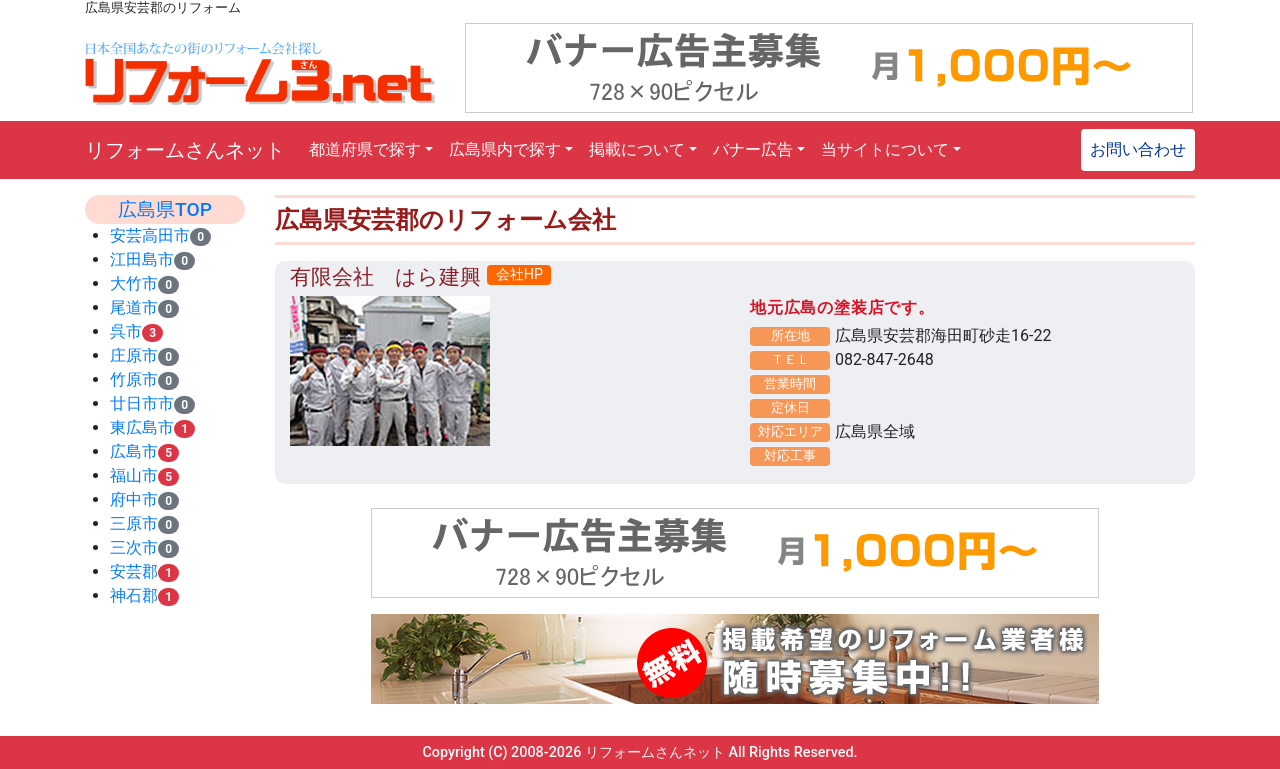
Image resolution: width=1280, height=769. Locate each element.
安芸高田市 (150, 235)
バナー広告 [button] (753, 149)
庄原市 (134, 355)
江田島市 (142, 259)
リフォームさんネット (185, 150)
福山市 (134, 475)
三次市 (134, 547)
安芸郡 (134, 571)
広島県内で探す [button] (505, 149)
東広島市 (142, 427)
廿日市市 (142, 403)
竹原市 (134, 379)
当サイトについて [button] (885, 149)
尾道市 (134, 307)
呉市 (126, 331)
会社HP (519, 274)
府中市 (134, 499)
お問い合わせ (1138, 149)
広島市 (134, 451)
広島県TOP (165, 209)
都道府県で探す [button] (365, 149)
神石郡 (134, 595)
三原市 (134, 523)
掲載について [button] (637, 149)
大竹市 (134, 283)
